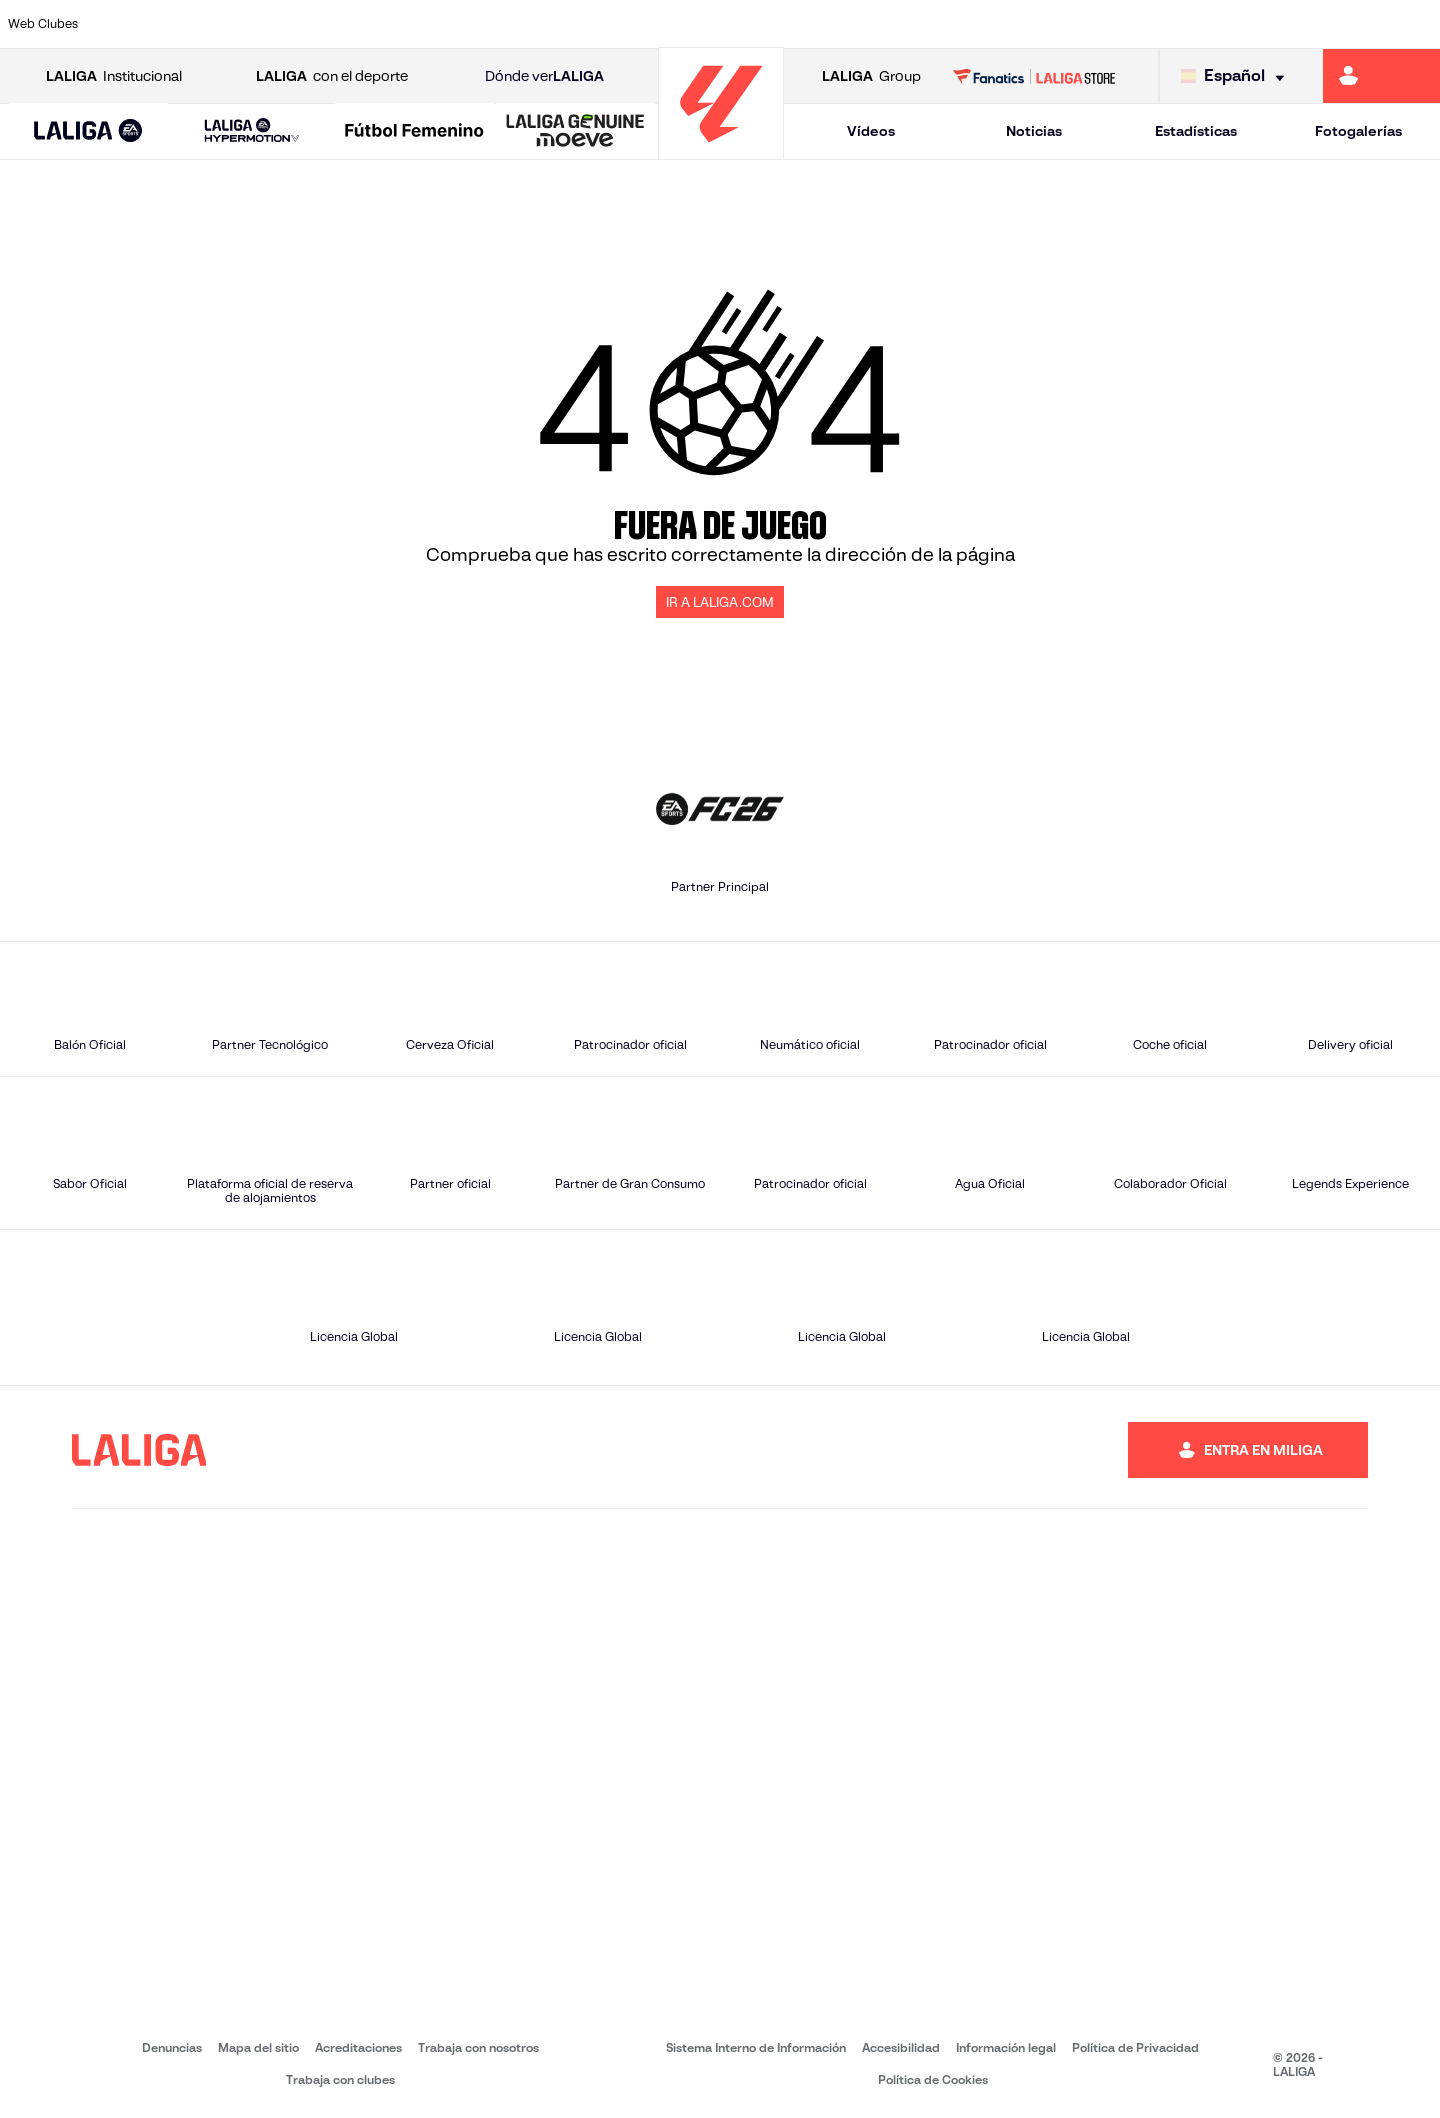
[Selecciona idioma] (1237, 76)
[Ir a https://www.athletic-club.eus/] (131, 24)
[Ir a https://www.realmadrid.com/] (1078, 24)
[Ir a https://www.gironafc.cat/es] (605, 24)
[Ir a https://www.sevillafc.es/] (1281, 24)
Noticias (1034, 131)
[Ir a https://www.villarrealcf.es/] (1417, 24)
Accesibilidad (901, 2047)
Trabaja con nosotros (478, 2047)
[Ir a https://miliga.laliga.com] (1381, 76)
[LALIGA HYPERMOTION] (251, 131)
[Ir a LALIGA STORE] (1034, 76)
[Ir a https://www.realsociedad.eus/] (1214, 24)
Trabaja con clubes (340, 2079)
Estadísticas (1196, 131)
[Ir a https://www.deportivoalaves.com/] (334, 24)
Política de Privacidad (1135, 2047)
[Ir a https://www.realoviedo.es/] (1146, 24)
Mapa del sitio (258, 2047)
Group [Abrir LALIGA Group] (871, 76)
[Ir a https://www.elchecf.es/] (401, 24)
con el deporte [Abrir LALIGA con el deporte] (332, 76)
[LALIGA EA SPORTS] (88, 132)
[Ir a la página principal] (721, 150)
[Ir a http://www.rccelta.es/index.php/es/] (808, 24)
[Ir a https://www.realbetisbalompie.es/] (1011, 24)
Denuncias (172, 2047)
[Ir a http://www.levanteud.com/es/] (672, 24)
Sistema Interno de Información (756, 2047)
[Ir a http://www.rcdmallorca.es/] (943, 24)
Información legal (1006, 2047)
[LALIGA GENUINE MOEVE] (575, 132)
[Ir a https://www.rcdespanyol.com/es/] (875, 24)
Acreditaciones (358, 2047)
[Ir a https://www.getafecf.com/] (537, 24)
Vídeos (871, 131)
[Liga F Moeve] (414, 132)
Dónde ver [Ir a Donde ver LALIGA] (544, 76)
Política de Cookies (933, 2079)
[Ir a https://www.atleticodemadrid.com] (198, 24)
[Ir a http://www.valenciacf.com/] (1349, 24)
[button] (88, 131)
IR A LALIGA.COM (720, 602)
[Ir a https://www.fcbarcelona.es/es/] (469, 24)
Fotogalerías (1358, 131)
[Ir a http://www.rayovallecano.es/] (740, 24)
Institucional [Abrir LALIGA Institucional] (114, 76)
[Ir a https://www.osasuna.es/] (266, 24)
